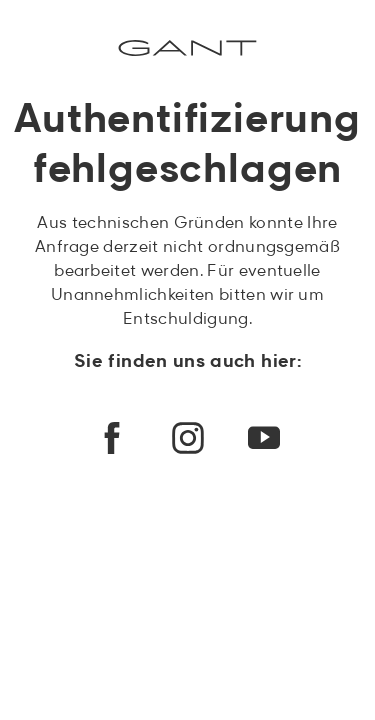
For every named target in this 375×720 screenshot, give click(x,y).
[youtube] (264, 438)
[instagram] (188, 438)
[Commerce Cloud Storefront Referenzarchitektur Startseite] (187, 48)
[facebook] (112, 438)
